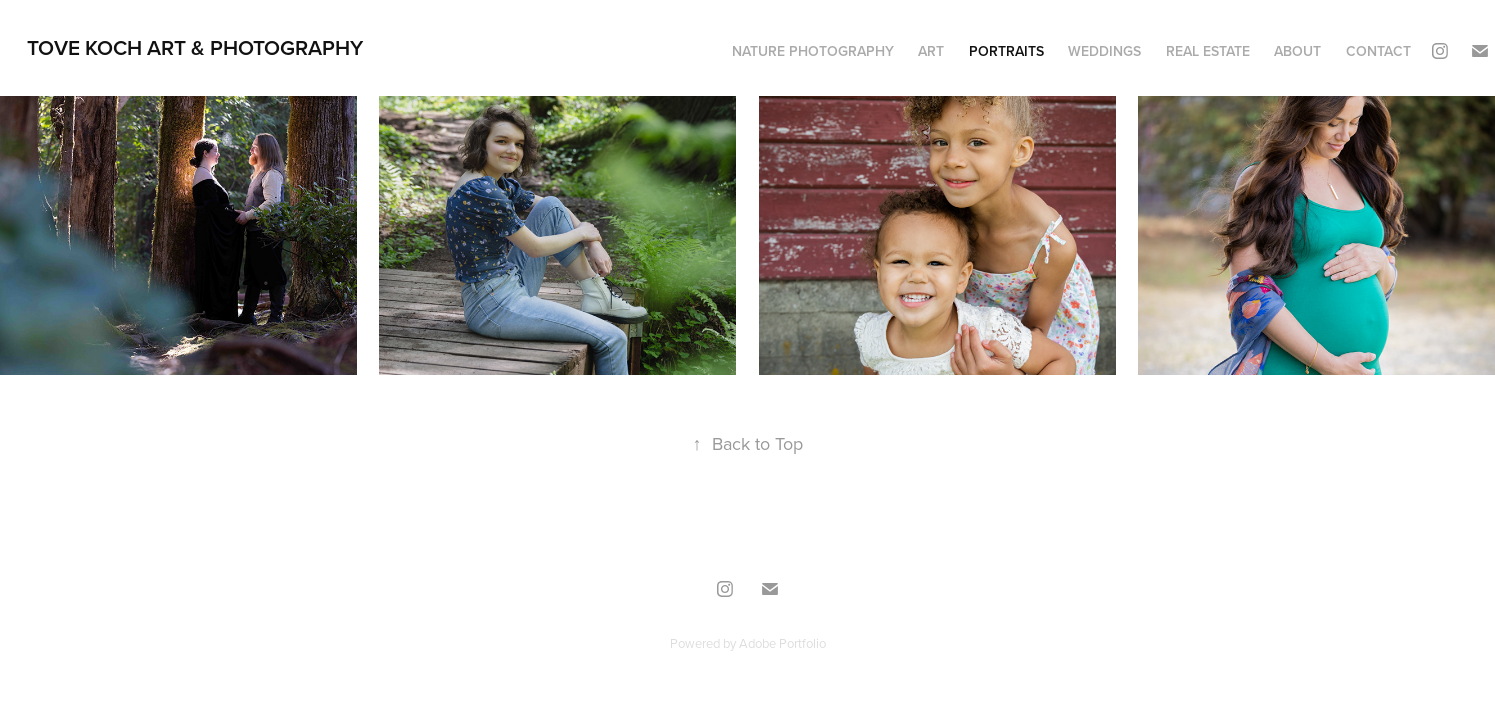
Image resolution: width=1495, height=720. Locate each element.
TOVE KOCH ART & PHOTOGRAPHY (195, 47)
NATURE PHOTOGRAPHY (813, 51)
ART (931, 51)
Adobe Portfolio (782, 643)
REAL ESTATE (1208, 51)
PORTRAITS (1006, 51)
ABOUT (1297, 51)
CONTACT (1378, 51)
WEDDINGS (1104, 51)
